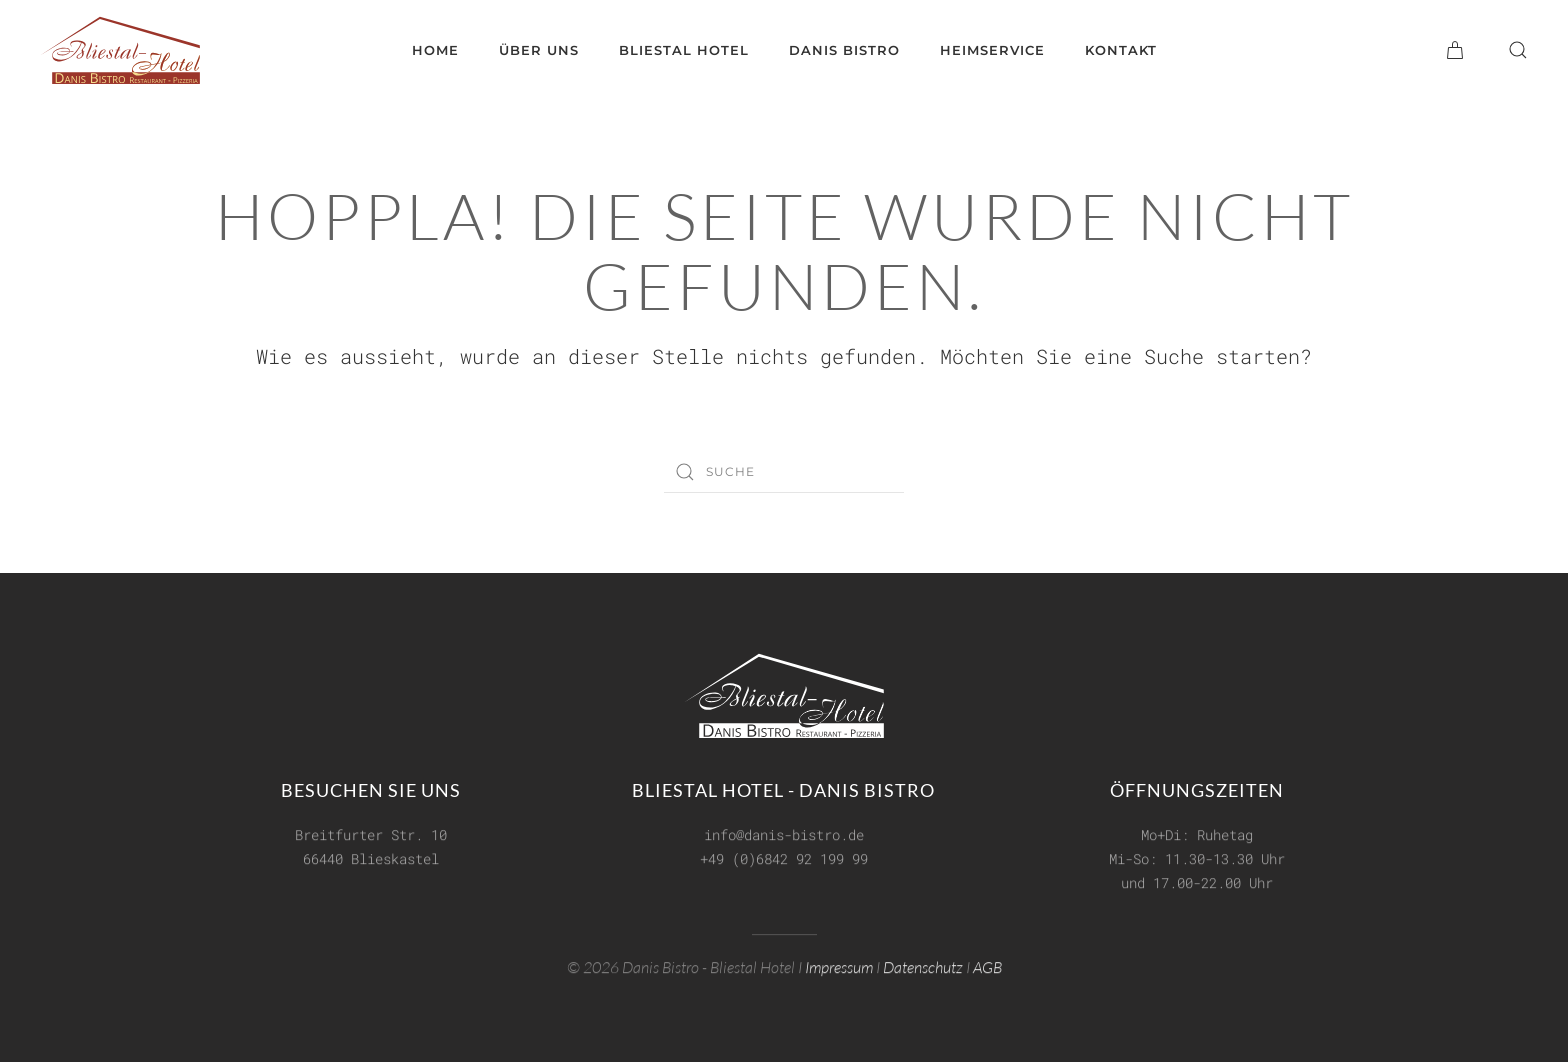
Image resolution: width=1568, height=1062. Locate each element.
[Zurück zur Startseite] (120, 50)
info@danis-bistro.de (784, 832)
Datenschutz (923, 966)
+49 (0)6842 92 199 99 (784, 856)
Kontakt (1121, 50)
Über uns (539, 50)
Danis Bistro (844, 50)
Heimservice (992, 50)
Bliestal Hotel (684, 50)
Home (435, 50)
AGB (987, 966)
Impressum (839, 966)
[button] (1518, 50)
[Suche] (784, 472)
